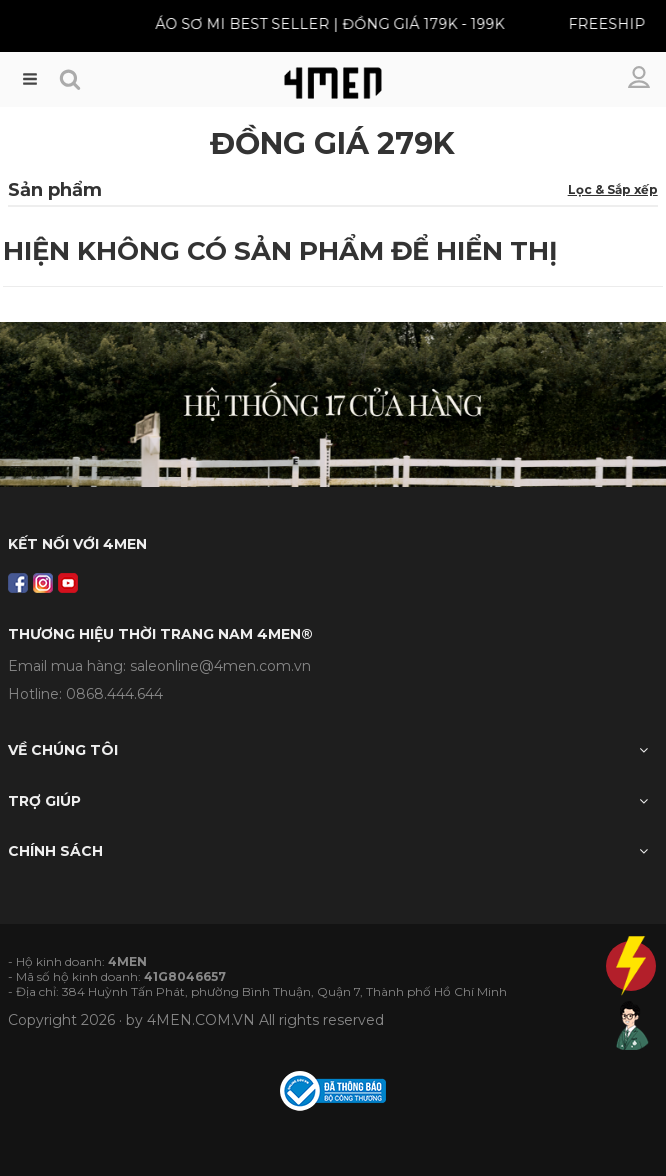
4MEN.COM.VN (201, 1020)
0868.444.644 (114, 694)
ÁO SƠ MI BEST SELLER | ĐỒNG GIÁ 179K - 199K (324, 24)
